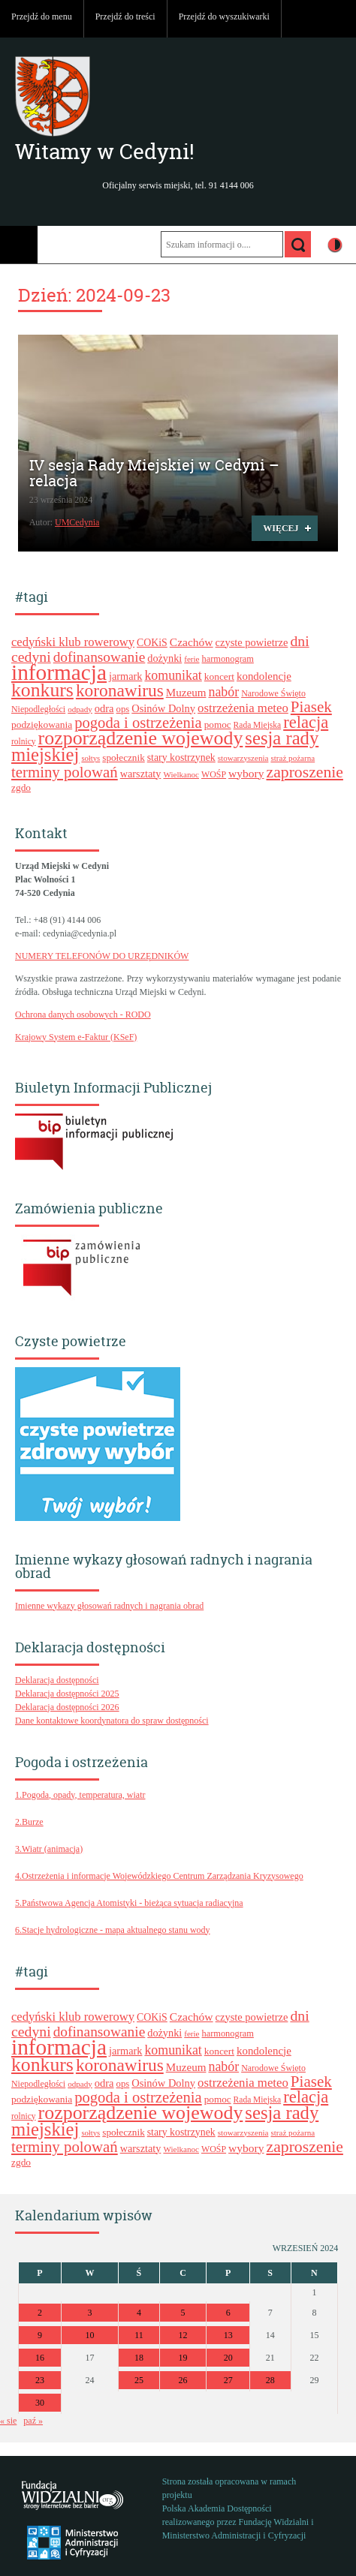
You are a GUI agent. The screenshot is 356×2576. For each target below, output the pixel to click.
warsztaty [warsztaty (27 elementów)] (140, 774)
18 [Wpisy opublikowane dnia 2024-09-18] (138, 2357)
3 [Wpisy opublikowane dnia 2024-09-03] (90, 2312)
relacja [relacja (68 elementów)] (305, 722)
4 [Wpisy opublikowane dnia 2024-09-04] (139, 2312)
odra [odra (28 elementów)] (104, 708)
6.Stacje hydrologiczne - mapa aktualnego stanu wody (112, 1930)
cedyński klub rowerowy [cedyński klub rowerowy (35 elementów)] (72, 642)
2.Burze (29, 1822)
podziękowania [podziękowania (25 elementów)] (41, 724)
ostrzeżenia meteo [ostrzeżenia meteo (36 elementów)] (243, 708)
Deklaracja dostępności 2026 (67, 1707)
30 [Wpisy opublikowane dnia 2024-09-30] (39, 2402)
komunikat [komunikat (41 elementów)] (172, 675)
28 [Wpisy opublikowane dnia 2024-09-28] (270, 2380)
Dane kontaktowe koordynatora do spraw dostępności (112, 1720)
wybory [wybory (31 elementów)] (246, 773)
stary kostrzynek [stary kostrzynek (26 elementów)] (181, 757)
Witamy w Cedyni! (105, 152)
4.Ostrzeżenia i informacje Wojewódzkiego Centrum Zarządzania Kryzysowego (159, 1876)
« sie (8, 2420)
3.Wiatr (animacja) (49, 1849)
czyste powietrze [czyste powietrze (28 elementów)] (252, 642)
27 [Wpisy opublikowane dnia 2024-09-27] (228, 2380)
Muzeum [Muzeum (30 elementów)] (186, 693)
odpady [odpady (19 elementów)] (80, 709)
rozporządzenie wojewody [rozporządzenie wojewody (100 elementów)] (140, 738)
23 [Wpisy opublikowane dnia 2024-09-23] (39, 2380)
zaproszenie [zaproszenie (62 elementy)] (305, 772)
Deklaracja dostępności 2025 (67, 1693)
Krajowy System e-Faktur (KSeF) (76, 1037)
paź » (33, 2420)
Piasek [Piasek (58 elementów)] (311, 707)
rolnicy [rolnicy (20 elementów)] (23, 741)
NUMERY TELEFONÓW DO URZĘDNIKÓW (102, 956)
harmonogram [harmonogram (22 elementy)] (228, 659)
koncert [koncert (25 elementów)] (219, 676)
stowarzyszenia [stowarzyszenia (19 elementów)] (243, 757)
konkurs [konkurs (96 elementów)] (42, 690)
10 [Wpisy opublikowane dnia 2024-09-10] (90, 2335)
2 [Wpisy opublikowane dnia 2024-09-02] (40, 2312)
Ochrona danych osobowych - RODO (83, 1014)
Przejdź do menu (41, 16)
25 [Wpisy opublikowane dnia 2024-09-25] (138, 2380)
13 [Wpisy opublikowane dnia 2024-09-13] (228, 2335)
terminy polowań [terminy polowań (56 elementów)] (64, 772)
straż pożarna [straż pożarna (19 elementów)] (292, 757)
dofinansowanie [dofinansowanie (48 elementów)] (99, 657)
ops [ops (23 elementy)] (123, 709)
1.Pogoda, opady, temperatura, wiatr (80, 1795)
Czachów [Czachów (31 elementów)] (191, 642)
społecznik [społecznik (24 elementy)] (123, 757)
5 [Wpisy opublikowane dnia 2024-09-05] (183, 2312)
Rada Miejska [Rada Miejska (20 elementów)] (258, 724)
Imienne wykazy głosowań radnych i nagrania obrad (109, 1606)
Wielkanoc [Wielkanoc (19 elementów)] (181, 774)
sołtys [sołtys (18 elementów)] (90, 758)
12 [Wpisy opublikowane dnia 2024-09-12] (183, 2335)
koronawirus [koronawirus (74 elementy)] (120, 690)
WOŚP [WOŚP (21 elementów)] (213, 774)
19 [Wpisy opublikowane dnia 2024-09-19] (183, 2357)
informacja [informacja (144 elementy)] (59, 672)
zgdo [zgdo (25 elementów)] (21, 787)
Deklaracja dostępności (57, 1680)
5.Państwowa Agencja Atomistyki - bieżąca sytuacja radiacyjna (129, 1903)
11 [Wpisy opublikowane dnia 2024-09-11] (138, 2335)
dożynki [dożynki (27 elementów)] (164, 658)
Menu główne (19, 244)
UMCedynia (77, 522)
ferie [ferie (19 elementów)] (191, 658)
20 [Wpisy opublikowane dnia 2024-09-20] (228, 2357)
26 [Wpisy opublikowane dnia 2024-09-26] (183, 2380)
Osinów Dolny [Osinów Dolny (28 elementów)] (163, 708)
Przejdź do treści (125, 16)
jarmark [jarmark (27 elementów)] (125, 676)
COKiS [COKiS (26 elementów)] (152, 642)
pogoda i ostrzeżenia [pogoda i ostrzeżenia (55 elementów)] (138, 722)
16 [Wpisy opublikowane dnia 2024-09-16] (39, 2357)
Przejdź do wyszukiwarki (224, 16)
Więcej (275, 531)
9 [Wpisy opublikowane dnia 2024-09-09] (40, 2335)
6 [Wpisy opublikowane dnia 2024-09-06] (228, 2312)
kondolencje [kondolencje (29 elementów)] (264, 676)
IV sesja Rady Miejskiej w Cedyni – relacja (154, 473)
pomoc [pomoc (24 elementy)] (217, 724)
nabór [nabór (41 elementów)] (223, 691)
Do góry (337, 19)
